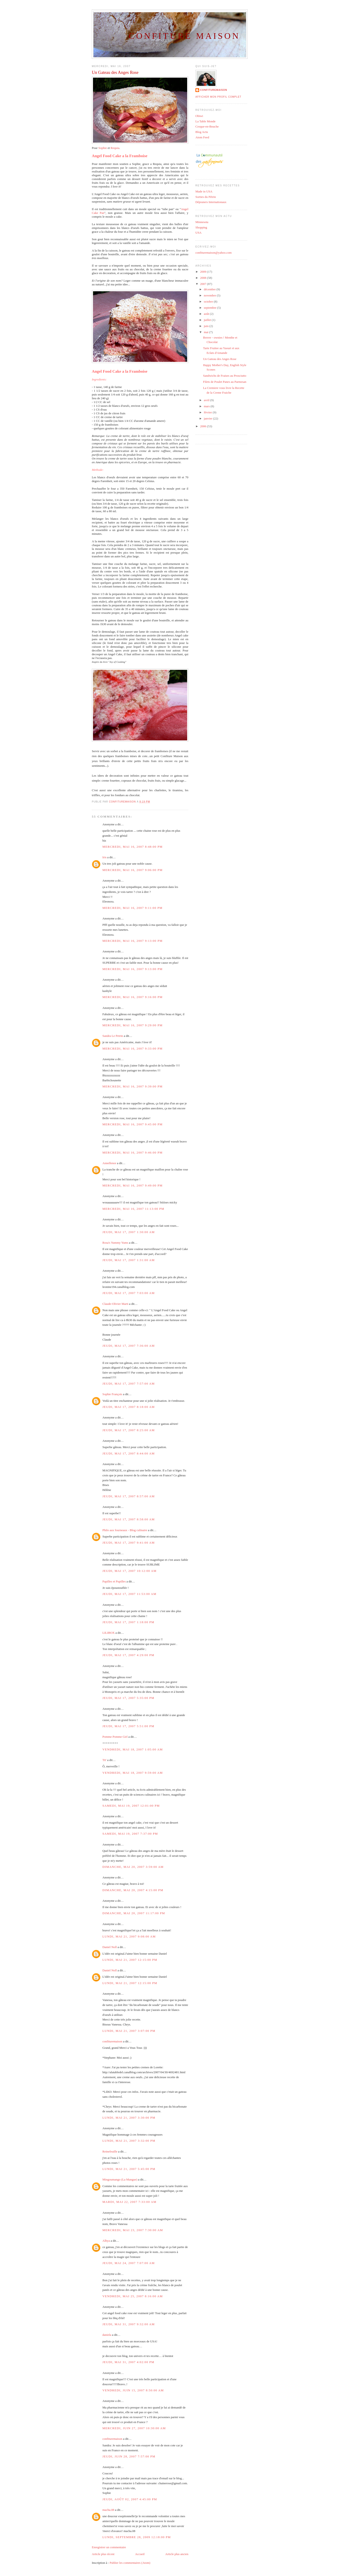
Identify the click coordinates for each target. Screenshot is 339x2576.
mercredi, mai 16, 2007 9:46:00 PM (132, 1152)
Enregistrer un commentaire (109, 2547)
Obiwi (199, 116)
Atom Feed (202, 137)
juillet (208, 320)
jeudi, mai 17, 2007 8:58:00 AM (128, 1519)
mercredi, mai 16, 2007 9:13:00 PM (132, 941)
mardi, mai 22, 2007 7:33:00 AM (129, 2202)
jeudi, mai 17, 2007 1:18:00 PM (128, 1622)
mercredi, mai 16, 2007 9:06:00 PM (132, 870)
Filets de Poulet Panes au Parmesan (224, 381)
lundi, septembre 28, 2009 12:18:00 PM (136, 2537)
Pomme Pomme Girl (115, 1736)
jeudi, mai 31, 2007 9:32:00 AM (128, 2324)
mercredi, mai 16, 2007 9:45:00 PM (132, 1124)
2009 (203, 271)
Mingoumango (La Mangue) (119, 2179)
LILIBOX (108, 1632)
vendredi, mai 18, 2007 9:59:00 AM (132, 1772)
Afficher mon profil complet (218, 97)
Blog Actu (201, 132)
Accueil (140, 2554)
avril (207, 400)
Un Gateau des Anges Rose (219, 359)
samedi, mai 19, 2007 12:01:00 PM (131, 1805)
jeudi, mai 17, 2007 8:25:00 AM (128, 1430)
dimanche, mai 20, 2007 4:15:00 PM (132, 1890)
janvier (208, 418)
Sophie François (112, 1394)
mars (207, 406)
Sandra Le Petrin (112, 1036)
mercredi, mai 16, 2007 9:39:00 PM (132, 1086)
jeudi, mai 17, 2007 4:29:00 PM (128, 1655)
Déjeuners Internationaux (210, 202)
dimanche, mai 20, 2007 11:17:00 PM (133, 1913)
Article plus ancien (176, 2554)
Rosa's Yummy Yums (115, 1242)
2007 (203, 284)
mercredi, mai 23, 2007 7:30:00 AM (132, 2230)
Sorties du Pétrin (205, 197)
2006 (203, 426)
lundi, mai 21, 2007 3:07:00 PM (128, 2031)
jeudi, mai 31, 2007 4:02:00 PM (128, 2362)
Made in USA (203, 191)
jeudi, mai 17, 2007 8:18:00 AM (128, 1407)
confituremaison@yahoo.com (213, 252)
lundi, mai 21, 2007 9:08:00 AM (129, 1936)
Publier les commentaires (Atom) (129, 2562)
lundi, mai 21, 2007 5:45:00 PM (128, 2169)
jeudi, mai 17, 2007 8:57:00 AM (128, 1496)
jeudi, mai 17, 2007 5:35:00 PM (128, 1698)
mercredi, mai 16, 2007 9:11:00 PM (132, 908)
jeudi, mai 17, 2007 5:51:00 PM (128, 1726)
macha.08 (108, 2510)
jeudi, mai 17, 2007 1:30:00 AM (128, 1232)
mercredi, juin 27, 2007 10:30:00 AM (134, 2428)
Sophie (102, 148)
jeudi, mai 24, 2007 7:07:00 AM (128, 2263)
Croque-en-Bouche (207, 126)
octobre (209, 301)
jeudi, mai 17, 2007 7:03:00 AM (128, 1293)
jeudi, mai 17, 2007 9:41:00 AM (128, 1542)
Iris (104, 857)
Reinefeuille (109, 2151)
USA (198, 232)
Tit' (104, 1760)
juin (206, 326)
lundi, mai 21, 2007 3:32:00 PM (128, 2140)
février (208, 412)
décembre (210, 289)
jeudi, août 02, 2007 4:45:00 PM (129, 2499)
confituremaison (112, 2041)
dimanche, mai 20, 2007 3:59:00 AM (133, 1867)
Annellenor (109, 1163)
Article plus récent (103, 2554)
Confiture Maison (184, 36)
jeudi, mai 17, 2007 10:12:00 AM (129, 1571)
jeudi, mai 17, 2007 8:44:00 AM (128, 1453)
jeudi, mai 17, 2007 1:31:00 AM (128, 1260)
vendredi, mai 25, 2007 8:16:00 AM (132, 2296)
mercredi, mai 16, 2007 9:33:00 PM (132, 1048)
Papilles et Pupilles (114, 1581)
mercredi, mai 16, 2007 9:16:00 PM (132, 997)
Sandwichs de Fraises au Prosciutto (224, 375)
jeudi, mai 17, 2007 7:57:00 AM (128, 1383)
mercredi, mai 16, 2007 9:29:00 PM (132, 1025)
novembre (210, 295)
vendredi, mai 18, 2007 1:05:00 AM (132, 1749)
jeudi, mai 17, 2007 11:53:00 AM (129, 1594)
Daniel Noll (109, 1947)
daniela (106, 2334)
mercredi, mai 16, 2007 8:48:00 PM (132, 846)
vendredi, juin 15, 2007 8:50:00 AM (133, 2390)
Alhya (106, 2240)
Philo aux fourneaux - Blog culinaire (124, 1530)
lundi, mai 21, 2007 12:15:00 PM (129, 1959)
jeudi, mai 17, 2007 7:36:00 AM (128, 1345)
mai (206, 332)
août (207, 314)
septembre (210, 307)
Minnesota (201, 222)
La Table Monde (205, 121)
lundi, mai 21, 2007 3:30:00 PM (128, 2117)
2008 (203, 278)
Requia (115, 148)
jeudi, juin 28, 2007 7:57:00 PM (128, 2456)
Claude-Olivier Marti (115, 1304)
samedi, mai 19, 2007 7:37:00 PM (130, 1833)
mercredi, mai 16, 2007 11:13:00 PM (133, 1208)
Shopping (201, 227)
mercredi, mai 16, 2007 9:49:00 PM (132, 1185)
